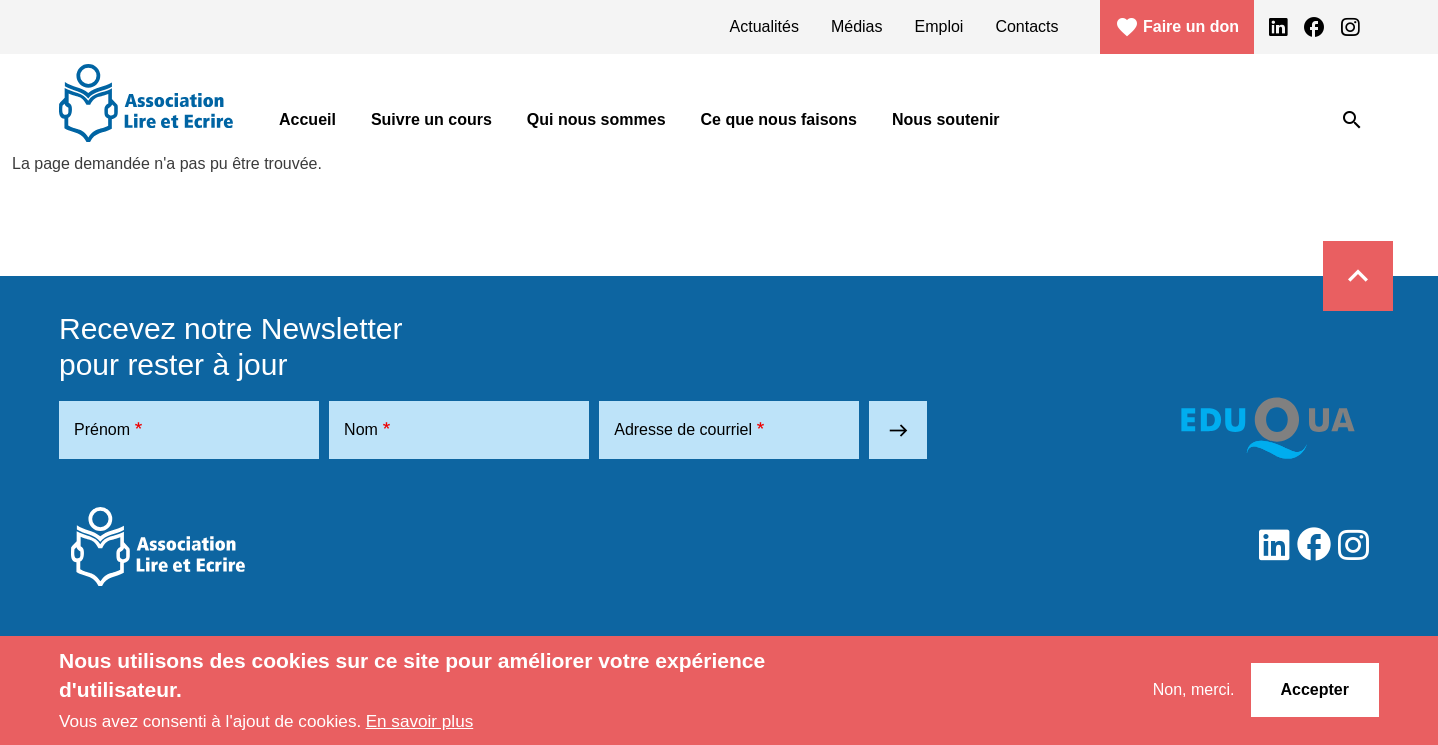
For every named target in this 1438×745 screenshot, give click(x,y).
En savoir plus (420, 721)
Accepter (1315, 689)
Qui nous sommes (596, 119)
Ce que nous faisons (779, 119)
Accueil (307, 119)
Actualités (764, 26)
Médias (857, 26)
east (898, 430)
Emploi (939, 26)
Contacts (1026, 26)
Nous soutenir (946, 119)
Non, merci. (1194, 689)
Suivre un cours (431, 119)
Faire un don (1177, 27)
